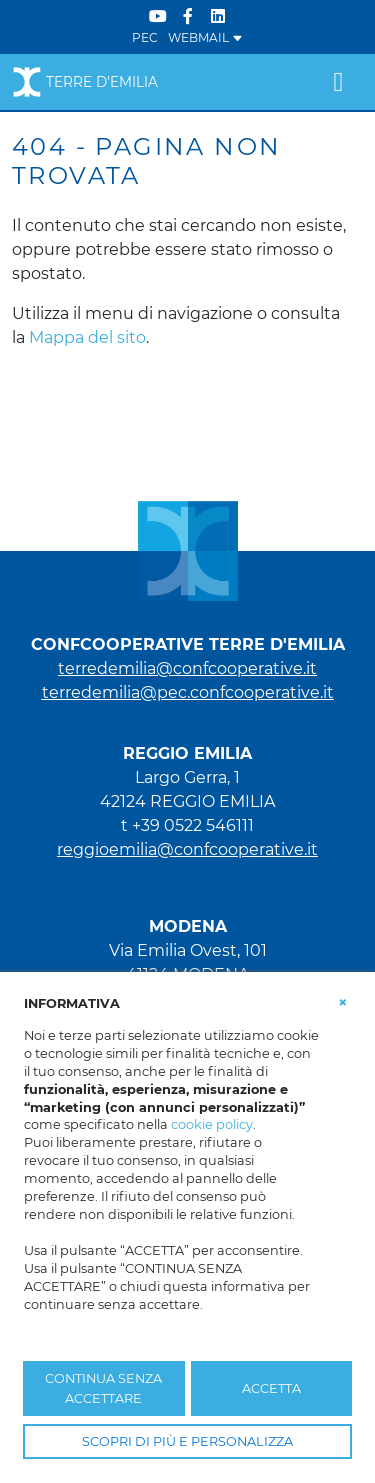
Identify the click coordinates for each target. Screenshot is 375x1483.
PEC (145, 37)
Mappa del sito (87, 337)
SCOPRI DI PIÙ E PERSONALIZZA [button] (187, 1441)
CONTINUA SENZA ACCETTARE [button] (103, 1388)
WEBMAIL (205, 37)
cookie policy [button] (212, 1124)
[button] (343, 1002)
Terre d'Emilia (85, 82)
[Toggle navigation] (338, 82)
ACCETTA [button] (271, 1388)
